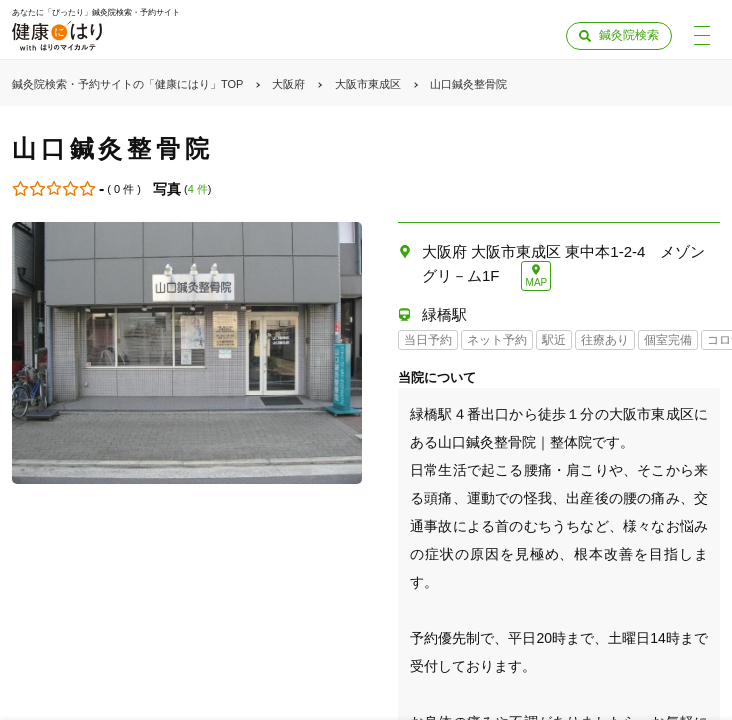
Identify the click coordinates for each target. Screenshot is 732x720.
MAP (537, 282)
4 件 (198, 189)
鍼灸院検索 (629, 35)
